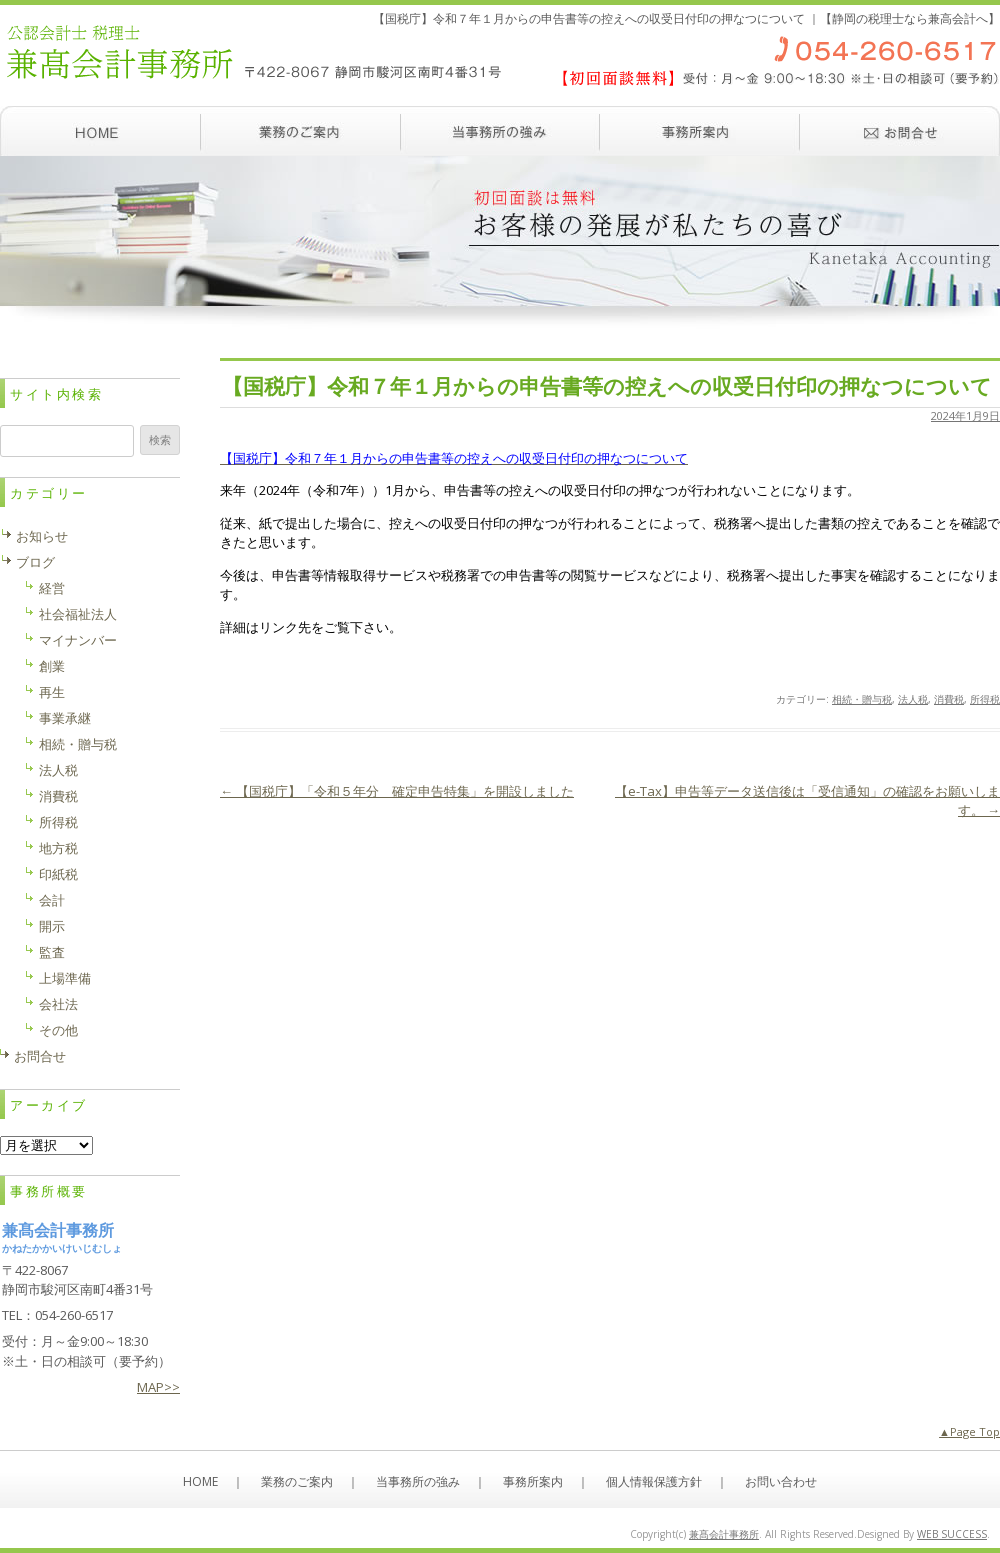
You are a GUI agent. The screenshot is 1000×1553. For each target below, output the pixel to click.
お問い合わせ (900, 131)
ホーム (100, 131)
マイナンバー (78, 640)
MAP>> (158, 1387)
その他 (58, 1030)
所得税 (985, 699)
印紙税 (58, 874)
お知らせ (42, 536)
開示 (52, 926)
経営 (52, 588)
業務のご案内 (300, 131)
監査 (52, 952)
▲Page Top (969, 1431)
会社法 (58, 1004)
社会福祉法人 (78, 614)
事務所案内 (700, 131)
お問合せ (40, 1056)
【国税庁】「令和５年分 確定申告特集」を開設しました (397, 791)
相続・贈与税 (862, 699)
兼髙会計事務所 (724, 1534)
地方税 (58, 848)
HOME (200, 1481)
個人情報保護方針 (654, 1481)
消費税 (949, 699)
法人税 (913, 699)
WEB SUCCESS (952, 1534)
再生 (52, 692)
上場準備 (65, 978)
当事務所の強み (500, 131)
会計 (52, 900)
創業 (52, 666)
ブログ (35, 562)
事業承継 (65, 718)
